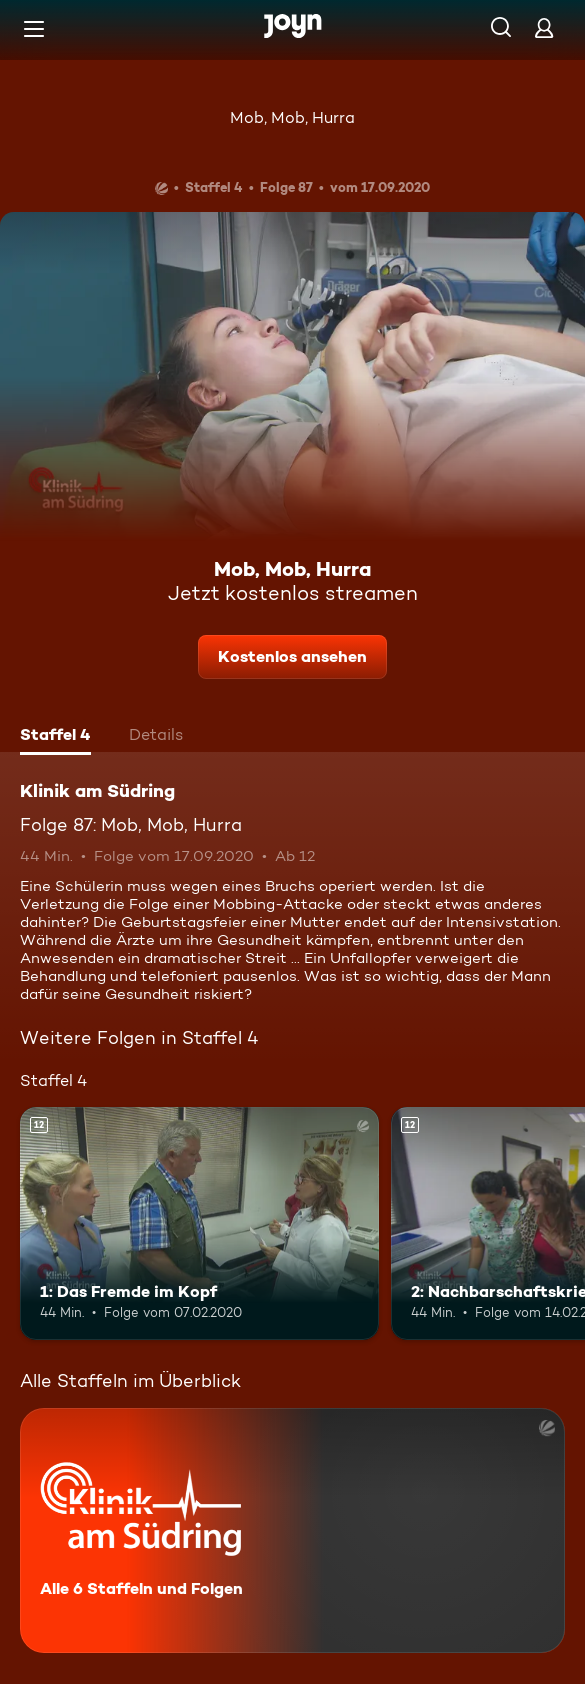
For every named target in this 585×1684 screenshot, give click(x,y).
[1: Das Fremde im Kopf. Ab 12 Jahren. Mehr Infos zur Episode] (199, 1224)
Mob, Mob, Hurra (292, 117)
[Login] (544, 27)
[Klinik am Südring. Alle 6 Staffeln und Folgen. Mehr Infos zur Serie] (292, 1530)
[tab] (55, 737)
